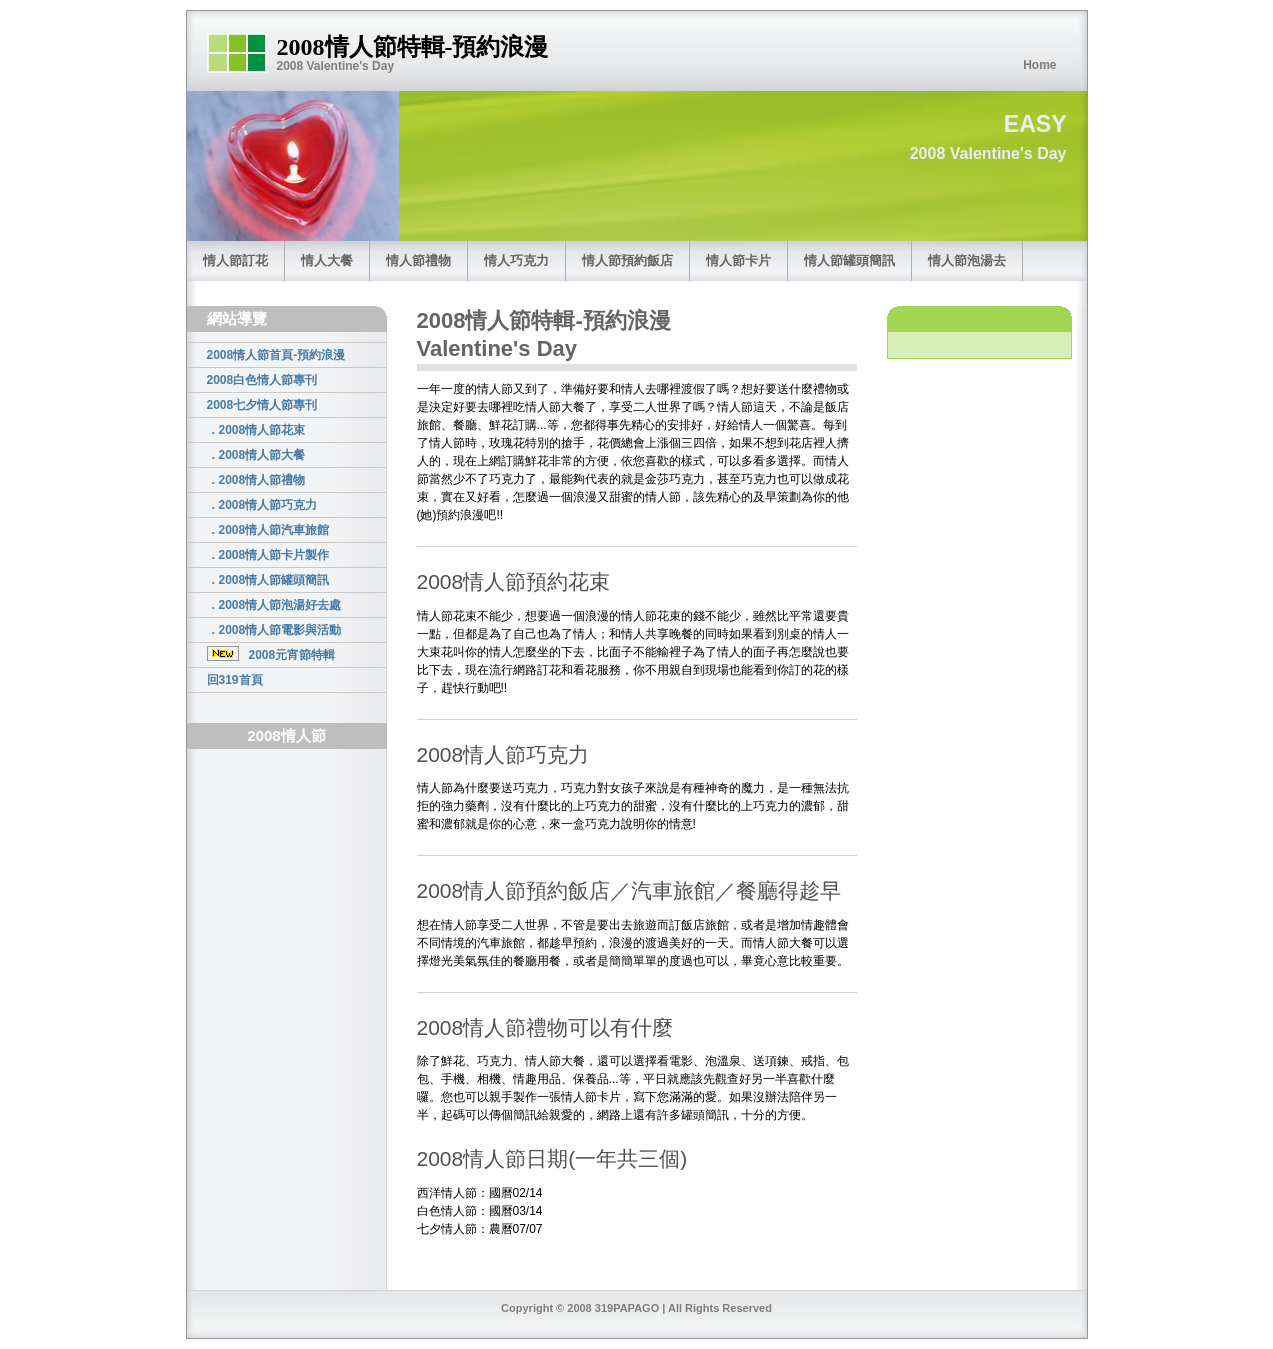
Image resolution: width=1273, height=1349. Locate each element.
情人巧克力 (516, 260)
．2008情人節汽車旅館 (268, 530)
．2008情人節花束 (256, 430)
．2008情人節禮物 (256, 480)
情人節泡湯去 (967, 260)
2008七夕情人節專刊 (262, 405)
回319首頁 (235, 680)
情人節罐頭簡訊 (849, 260)
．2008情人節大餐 (256, 455)
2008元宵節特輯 (271, 654)
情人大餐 (327, 260)
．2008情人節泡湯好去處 (274, 605)
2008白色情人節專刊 (262, 380)
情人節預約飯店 (627, 260)
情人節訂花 (235, 260)
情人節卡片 (738, 260)
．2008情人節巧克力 (262, 505)
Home (1039, 65)
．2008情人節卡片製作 (268, 555)
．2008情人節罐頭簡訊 (268, 580)
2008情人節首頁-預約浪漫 (276, 355)
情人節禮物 (418, 260)
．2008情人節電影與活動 (274, 630)
